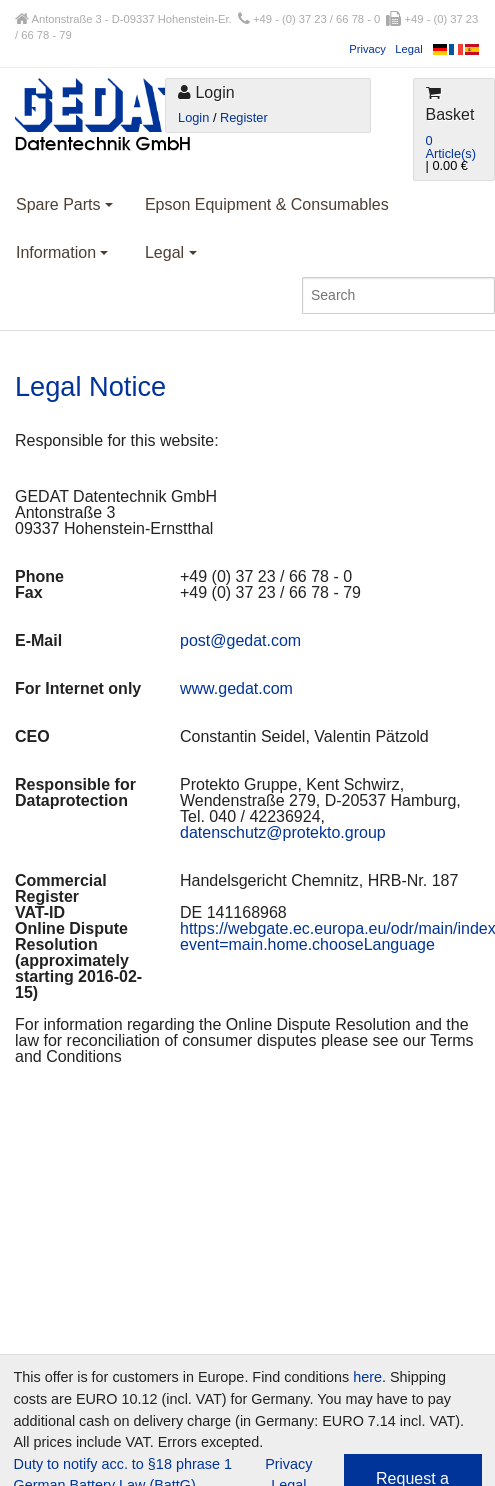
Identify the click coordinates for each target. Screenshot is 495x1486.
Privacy (367, 49)
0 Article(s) (451, 147)
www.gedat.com (236, 688)
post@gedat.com (240, 640)
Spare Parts (64, 204)
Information (62, 252)
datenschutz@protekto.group (283, 832)
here (367, 1377)
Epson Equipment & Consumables (267, 204)
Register (244, 117)
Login (193, 117)
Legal (408, 49)
